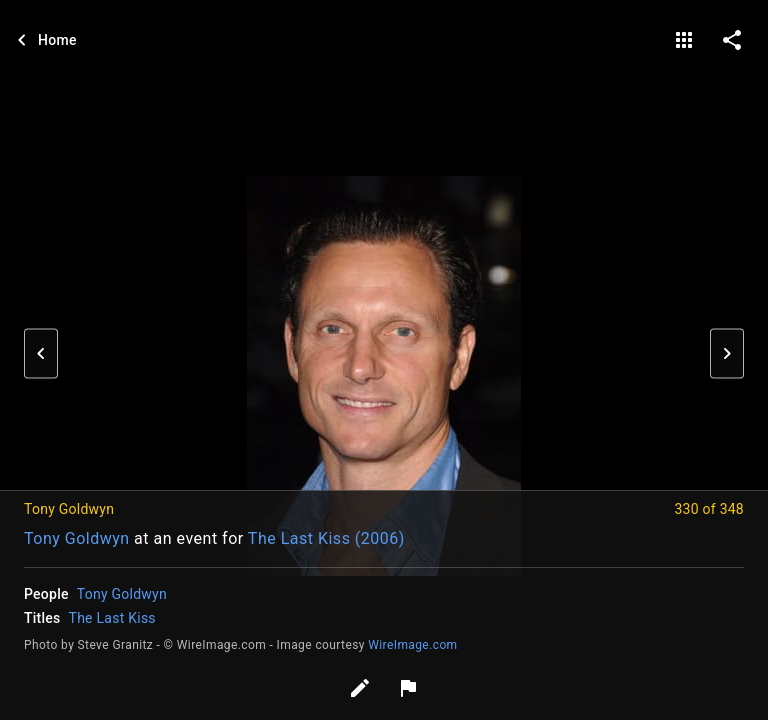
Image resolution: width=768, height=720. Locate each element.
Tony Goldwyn (77, 538)
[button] (41, 354)
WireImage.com (412, 645)
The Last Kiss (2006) (326, 538)
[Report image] (408, 688)
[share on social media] (732, 40)
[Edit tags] (360, 688)
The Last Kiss (112, 618)
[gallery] (684, 40)
